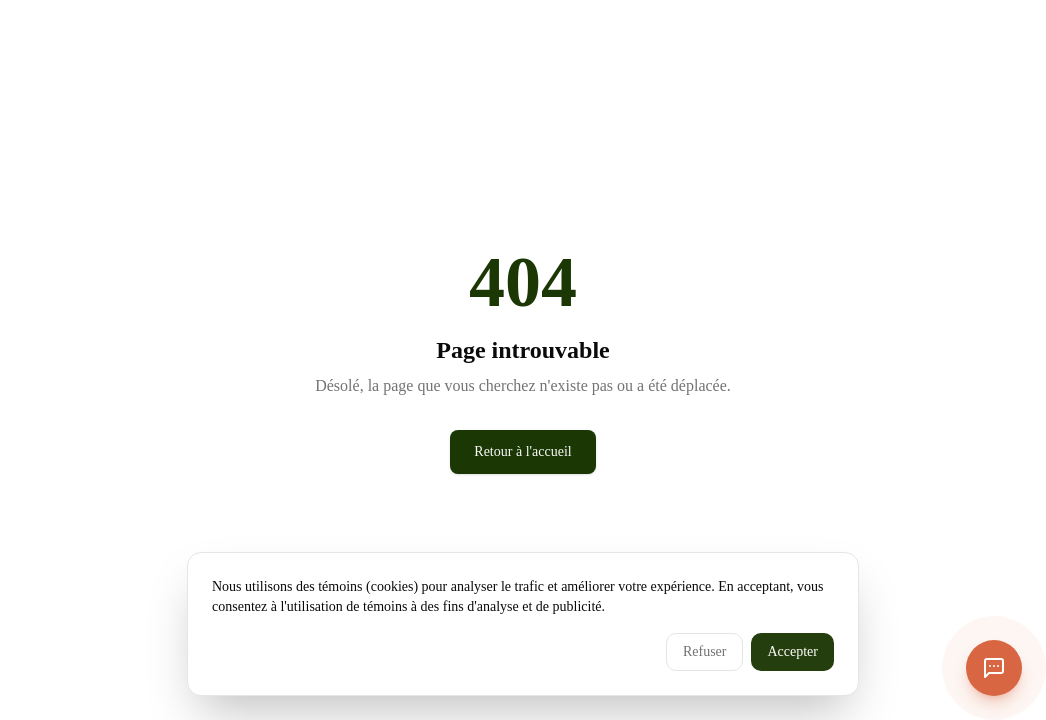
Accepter (792, 651)
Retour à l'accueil (522, 451)
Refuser (705, 651)
